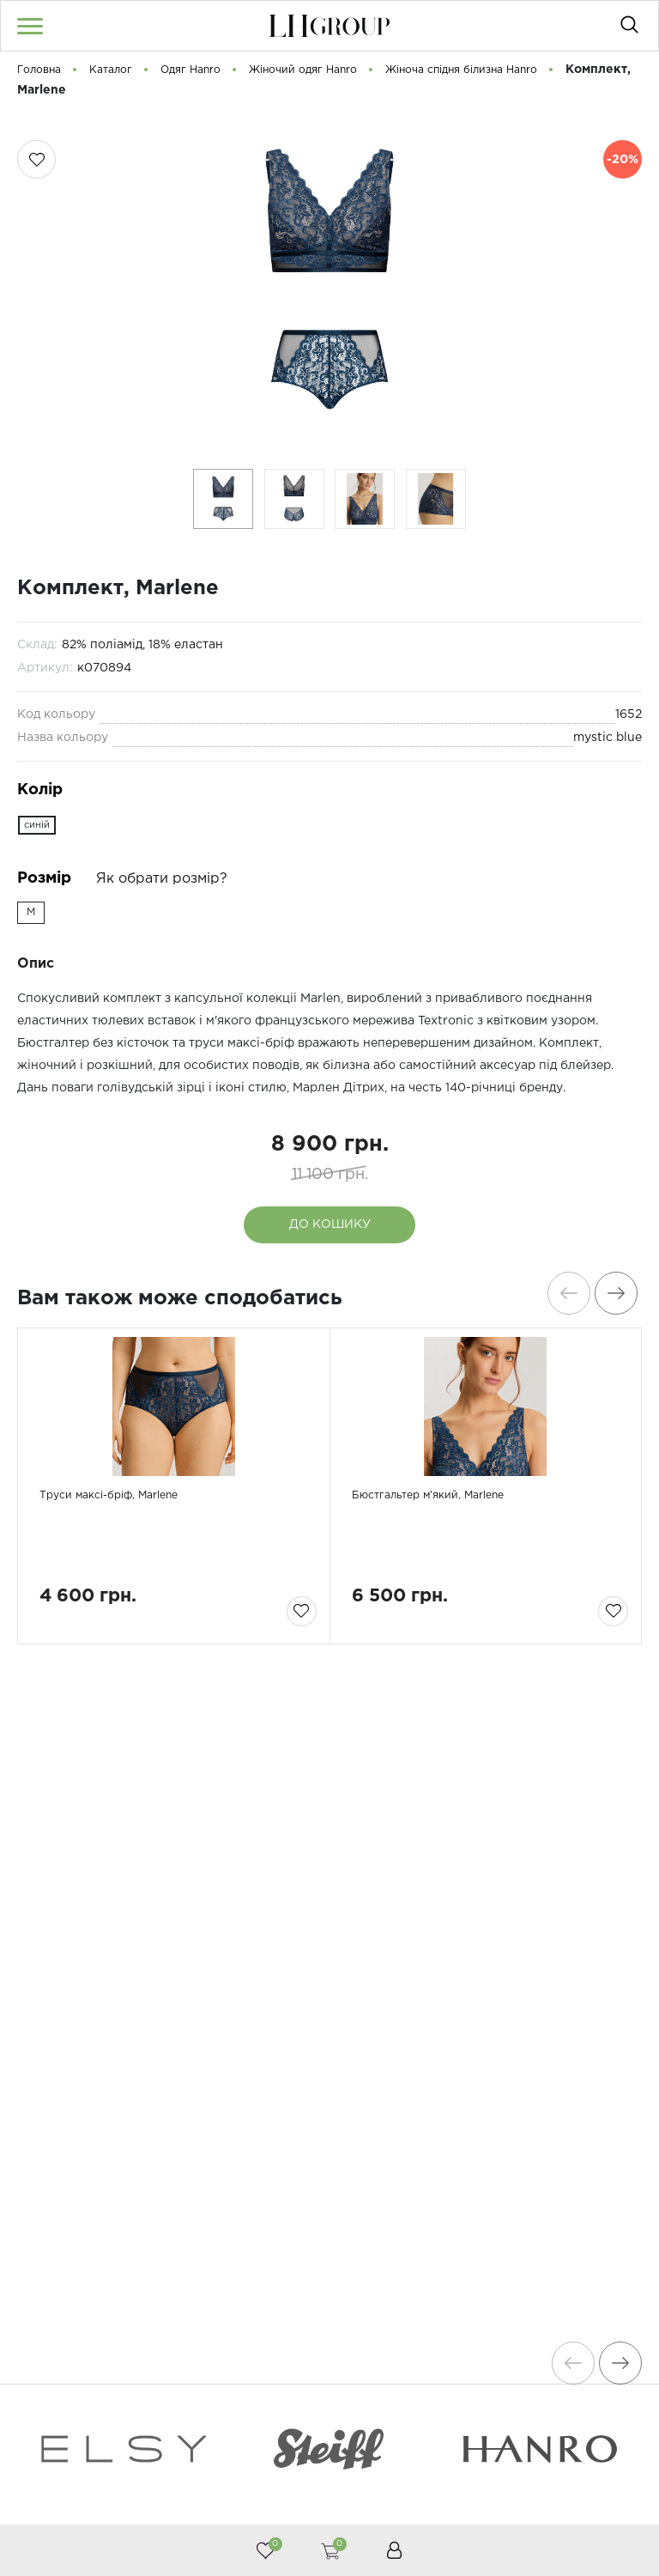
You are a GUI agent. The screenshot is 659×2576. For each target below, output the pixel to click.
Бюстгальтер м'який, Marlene (451, 1570)
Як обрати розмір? (161, 878)
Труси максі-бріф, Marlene (130, 1570)
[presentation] (560, 1293)
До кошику (330, 1224)
